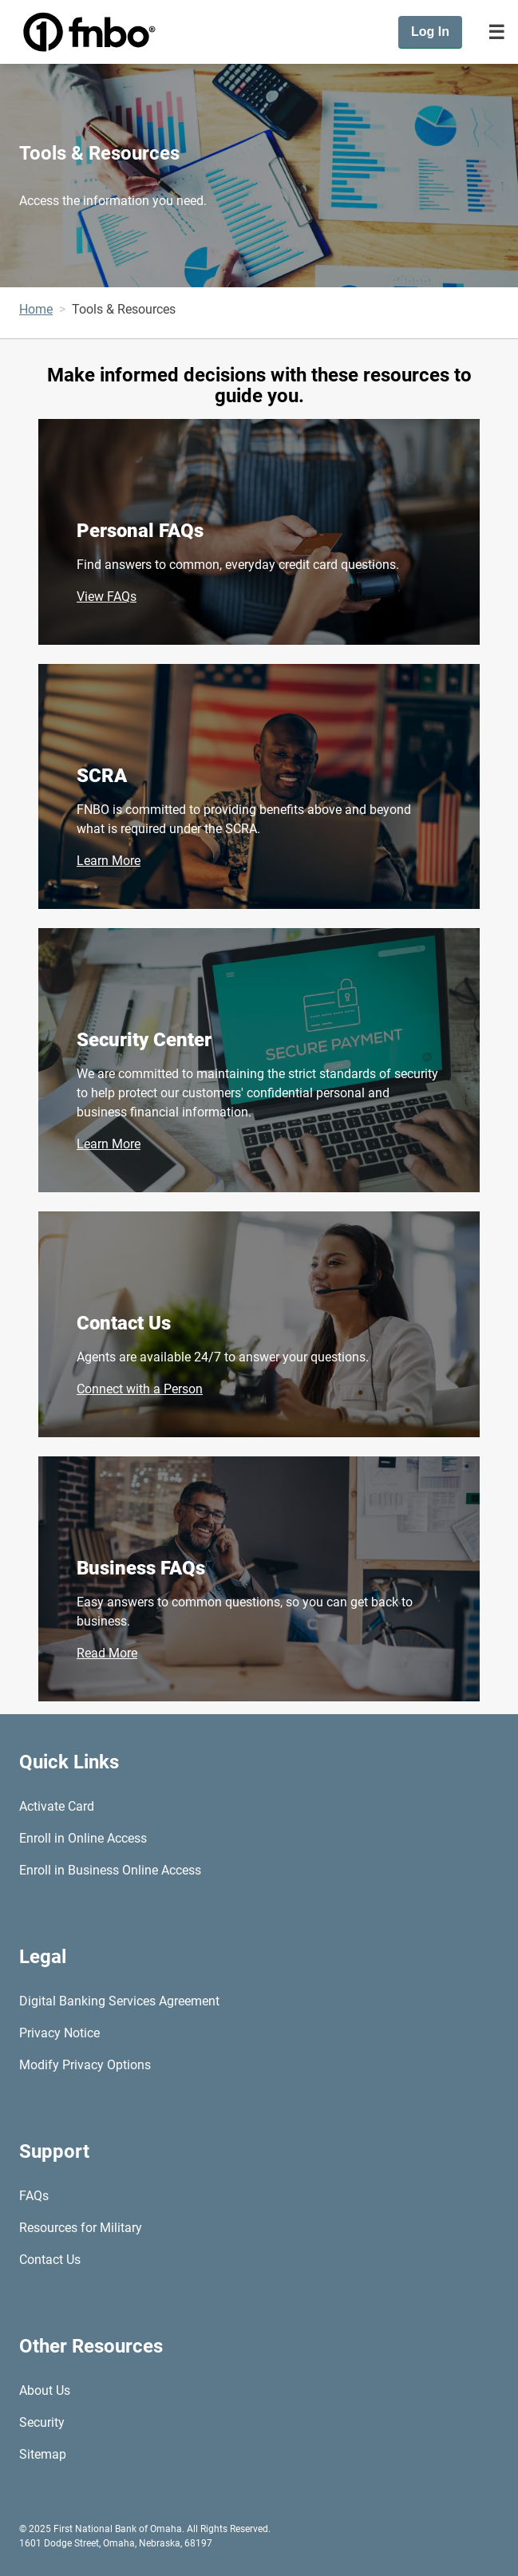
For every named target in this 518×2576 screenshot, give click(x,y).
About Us (44, 2390)
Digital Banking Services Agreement (119, 2001)
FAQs (34, 2195)
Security (42, 2422)
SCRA (102, 776)
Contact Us (124, 1323)
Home (36, 309)
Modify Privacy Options (85, 2064)
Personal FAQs (140, 531)
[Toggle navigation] (496, 32)
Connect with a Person (140, 1389)
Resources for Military (80, 2227)
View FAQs (106, 596)
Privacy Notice (59, 2033)
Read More (107, 1653)
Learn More (108, 860)
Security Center (144, 1040)
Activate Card (56, 1806)
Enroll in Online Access (83, 1838)
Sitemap (42, 2454)
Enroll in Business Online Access (110, 1870)
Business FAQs (141, 1568)
